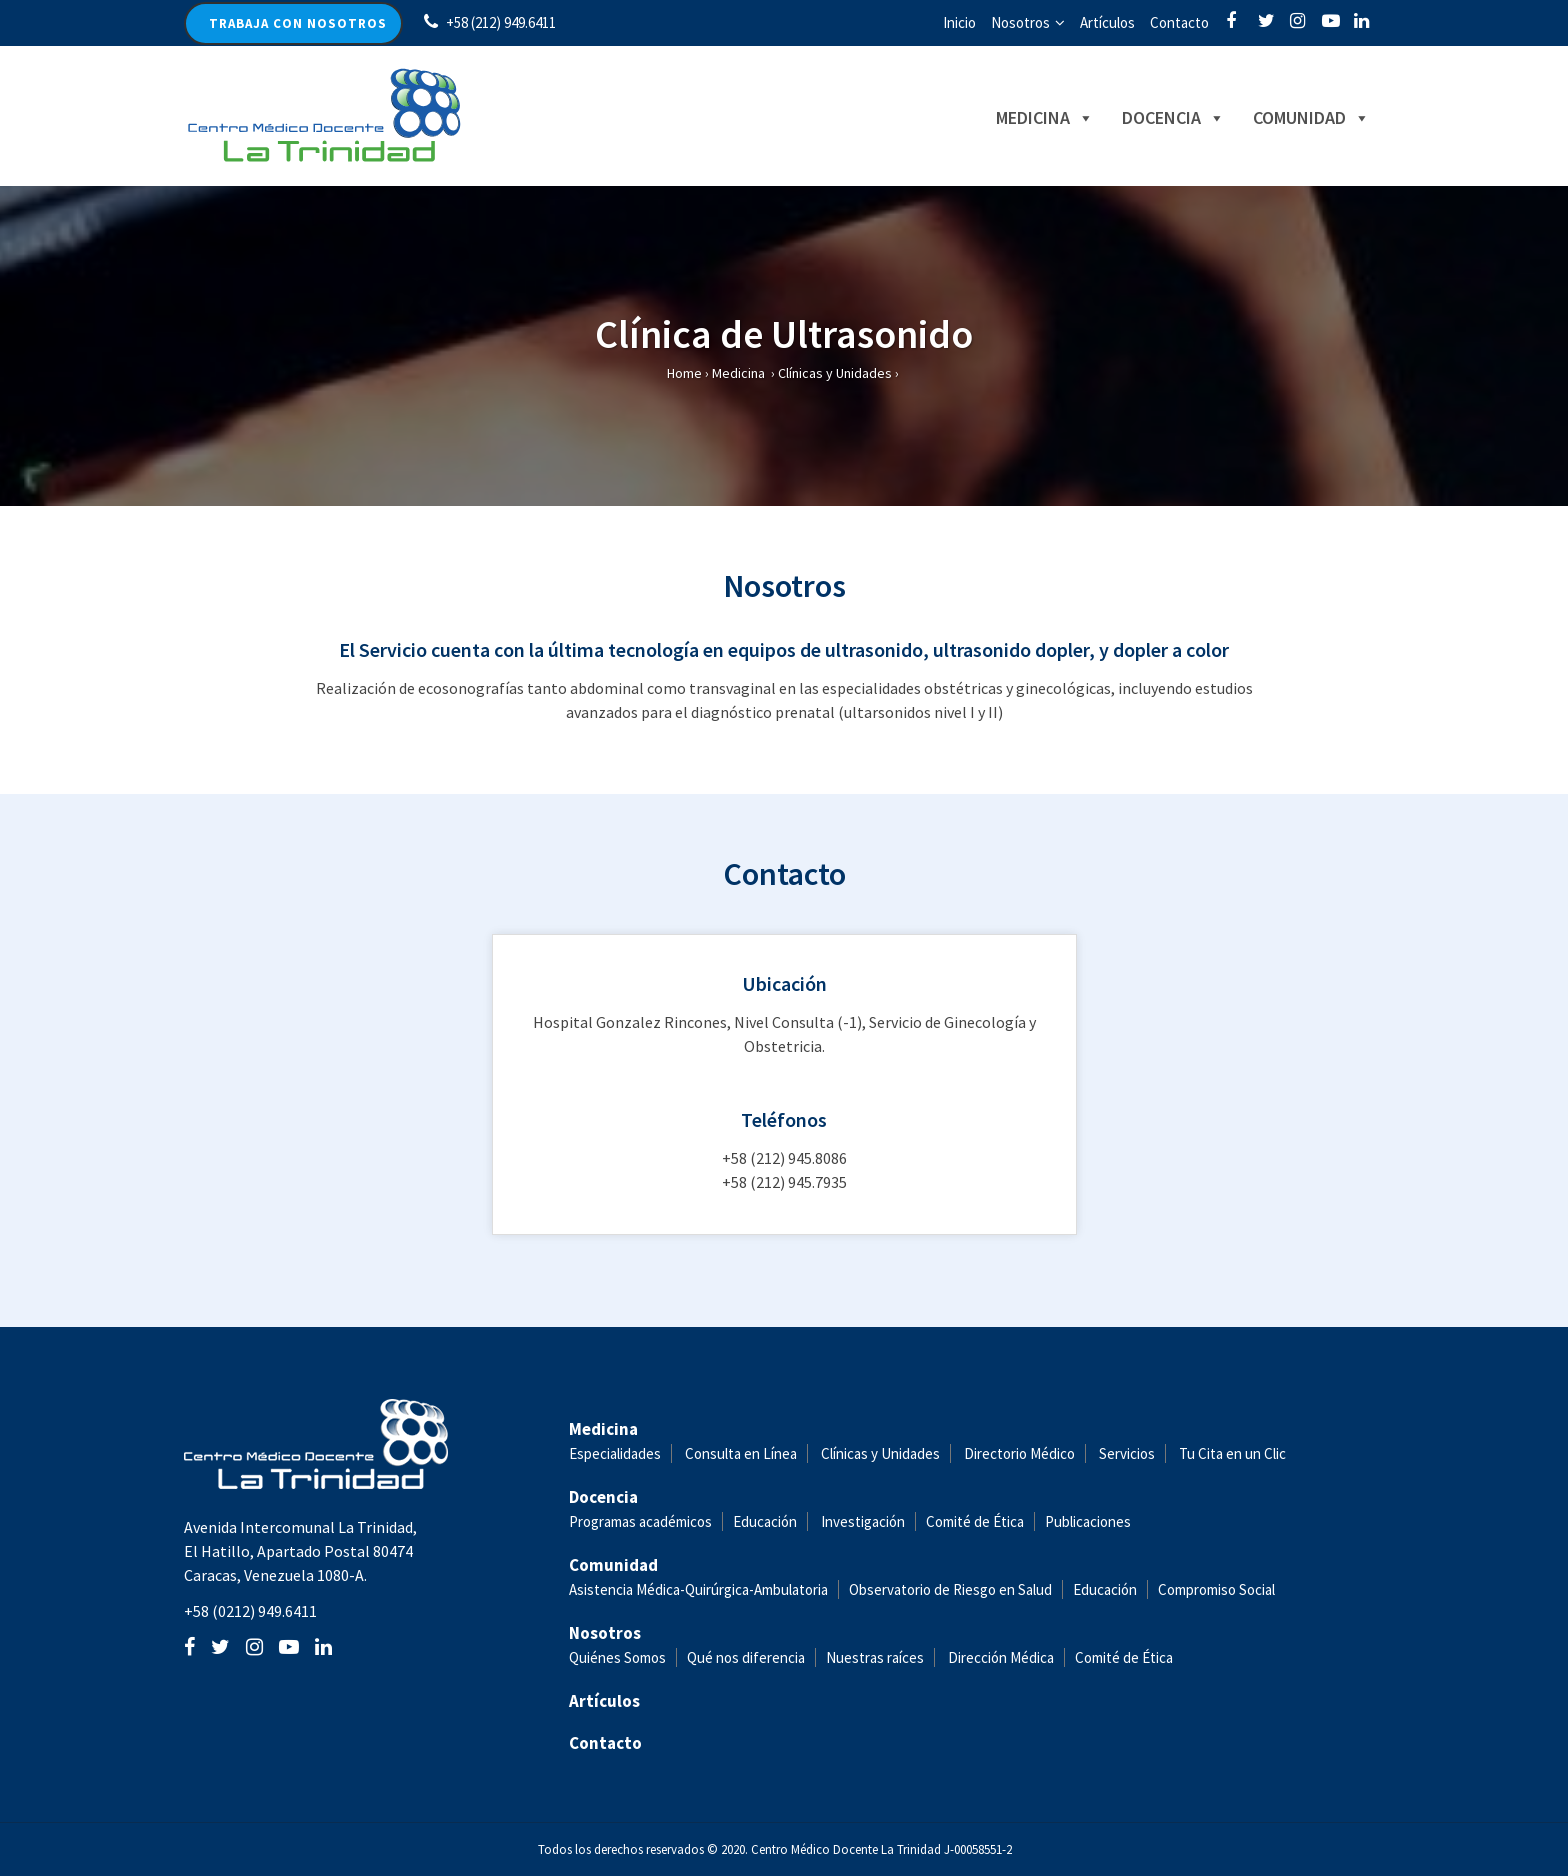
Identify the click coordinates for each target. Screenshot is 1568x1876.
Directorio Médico (1019, 1453)
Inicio (959, 22)
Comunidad (1311, 117)
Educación (765, 1521)
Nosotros (1020, 22)
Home (684, 373)
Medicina (1045, 117)
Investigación (863, 1521)
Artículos (1107, 22)
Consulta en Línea (741, 1453)
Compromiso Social (1216, 1589)
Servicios (1127, 1453)
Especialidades (615, 1453)
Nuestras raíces (875, 1657)
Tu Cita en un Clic (1232, 1453)
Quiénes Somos (617, 1657)
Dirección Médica (999, 1657)
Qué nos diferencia (746, 1657)
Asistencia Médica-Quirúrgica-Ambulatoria (698, 1589)
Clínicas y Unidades (835, 373)
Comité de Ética (975, 1521)
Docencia (1173, 117)
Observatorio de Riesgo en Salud (950, 1589)
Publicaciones (1088, 1521)
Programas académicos (640, 1521)
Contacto (1179, 22)
